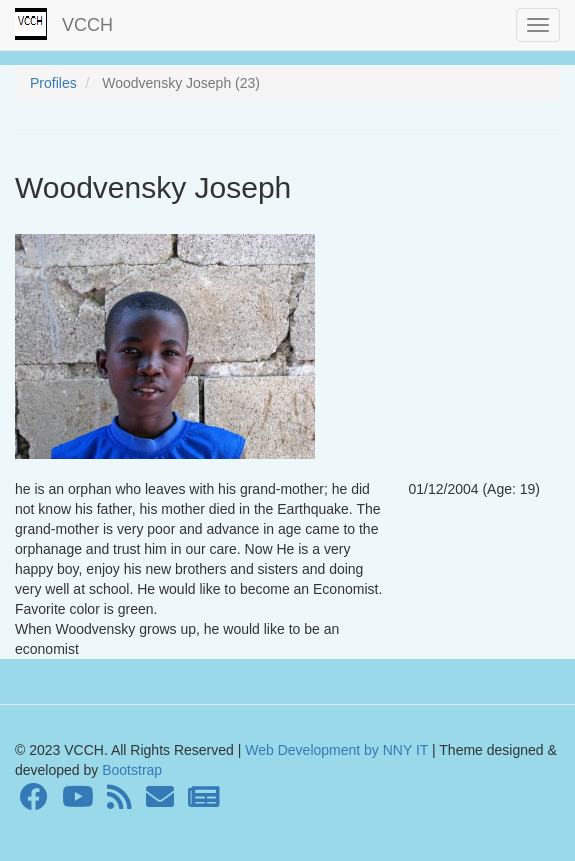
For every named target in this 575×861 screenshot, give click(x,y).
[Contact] (160, 802)
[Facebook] (34, 802)
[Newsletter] (204, 802)
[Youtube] (78, 802)
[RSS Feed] (119, 802)
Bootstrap (130, 770)
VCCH (87, 25)
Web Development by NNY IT (336, 750)
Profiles (53, 83)
